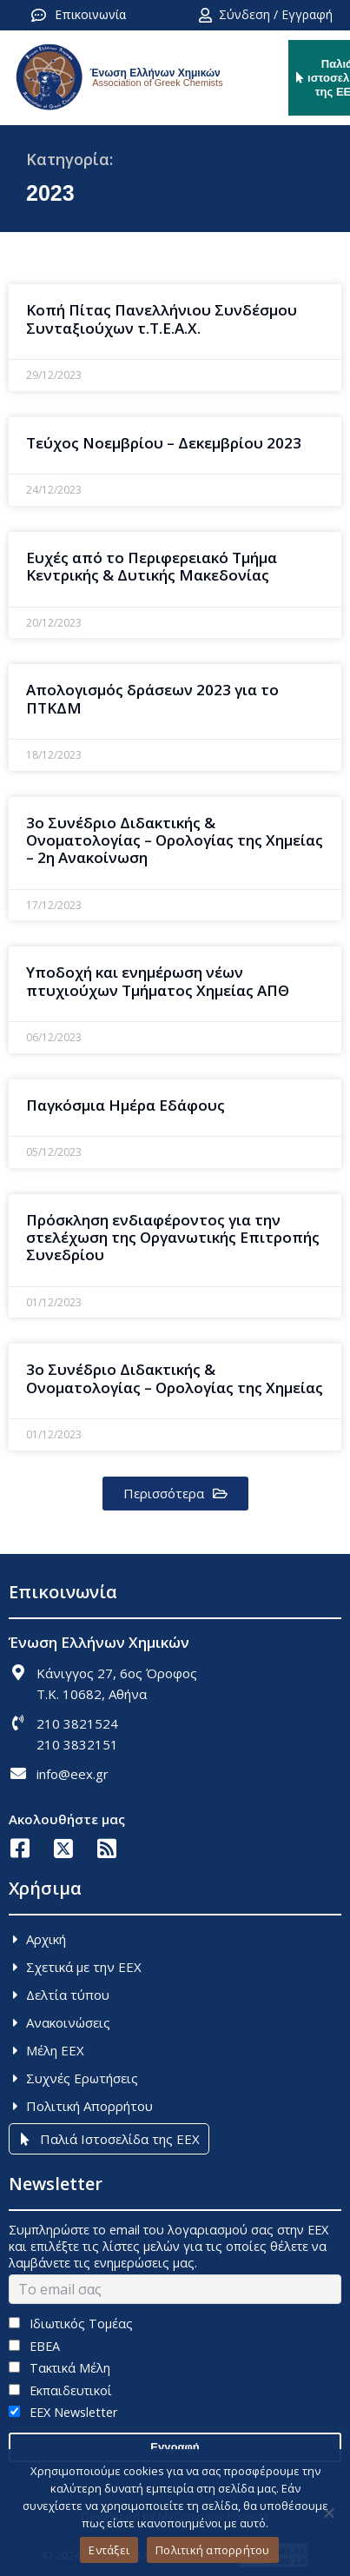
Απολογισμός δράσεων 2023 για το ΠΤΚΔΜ (152, 698)
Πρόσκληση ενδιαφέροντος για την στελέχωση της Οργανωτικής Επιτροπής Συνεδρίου (173, 1237)
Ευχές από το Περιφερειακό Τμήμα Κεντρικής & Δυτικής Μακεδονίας (151, 566)
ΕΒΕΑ (34, 2346)
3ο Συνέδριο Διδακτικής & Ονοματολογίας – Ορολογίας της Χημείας (174, 1378)
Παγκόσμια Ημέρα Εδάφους (125, 1105)
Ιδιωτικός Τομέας (71, 2323)
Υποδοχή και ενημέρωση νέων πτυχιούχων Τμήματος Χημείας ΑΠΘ (157, 980)
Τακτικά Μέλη (59, 2368)
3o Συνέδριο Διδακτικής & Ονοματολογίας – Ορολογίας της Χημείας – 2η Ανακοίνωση (174, 840)
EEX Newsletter (63, 2412)
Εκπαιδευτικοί (60, 2390)
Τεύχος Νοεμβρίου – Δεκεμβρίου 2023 (163, 443)
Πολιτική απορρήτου (212, 2550)
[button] (175, 1493)
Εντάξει (109, 2550)
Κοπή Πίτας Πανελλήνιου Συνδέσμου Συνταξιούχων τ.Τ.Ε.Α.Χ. (161, 318)
